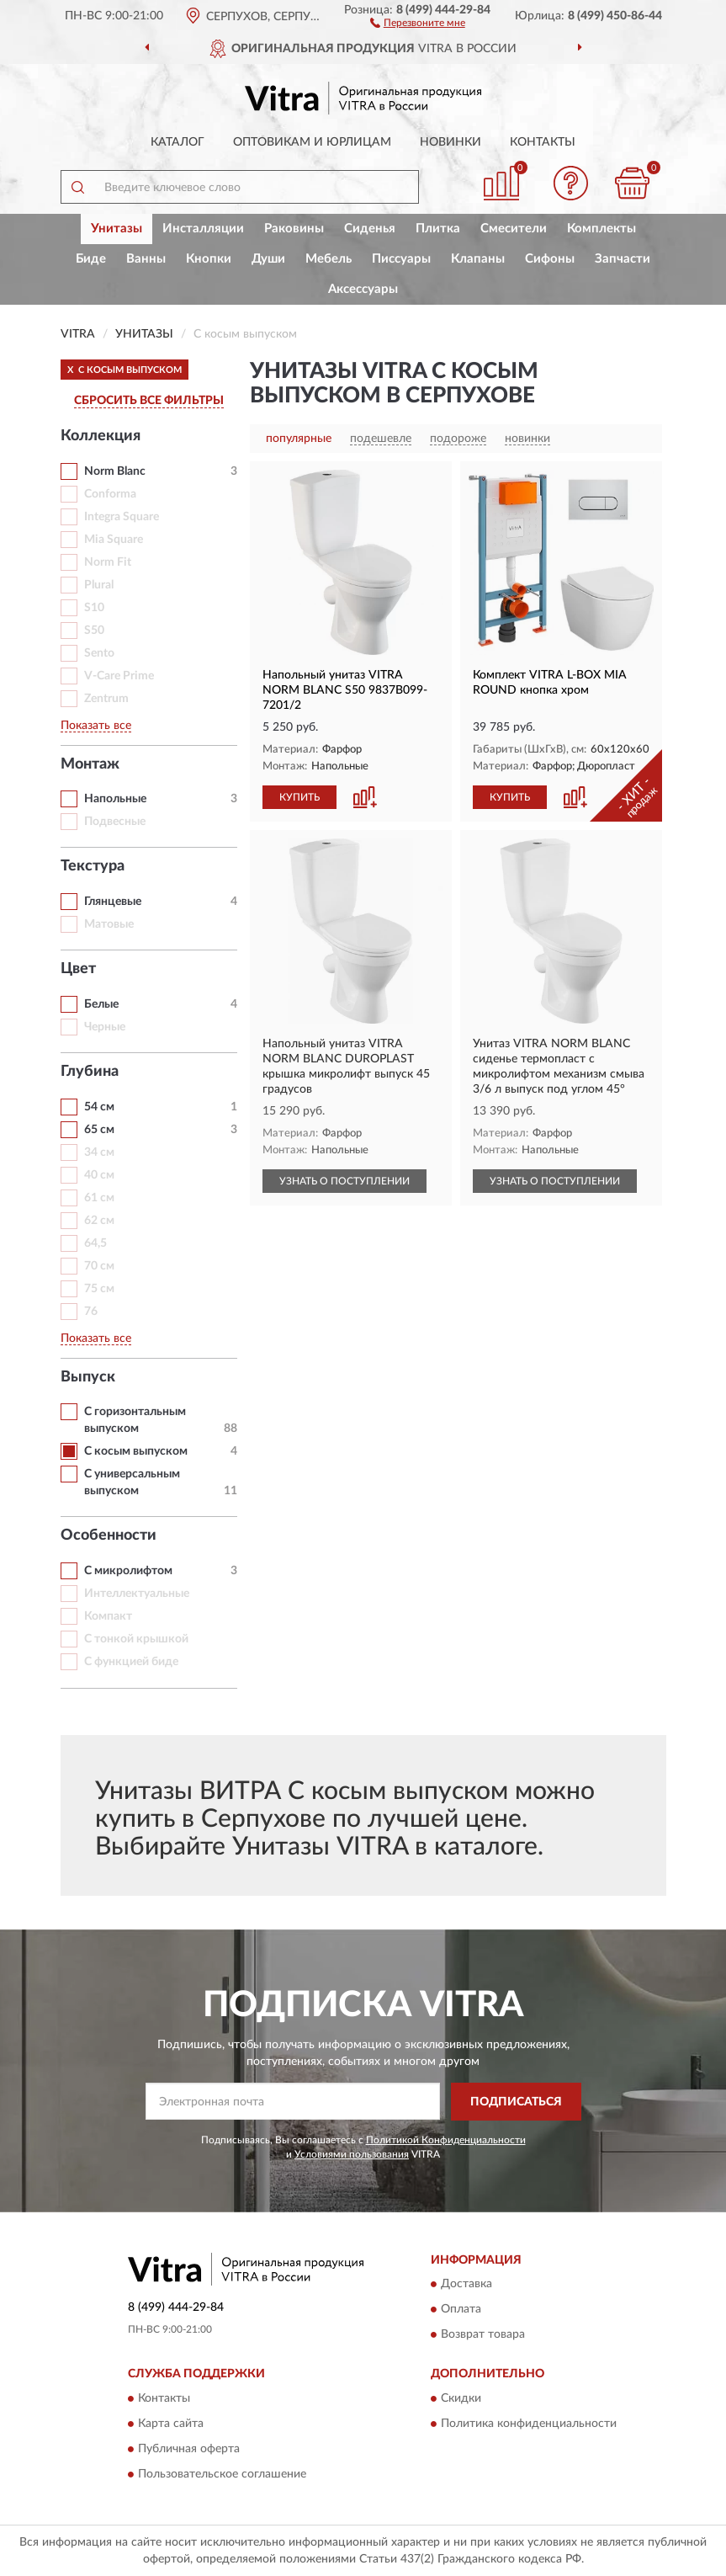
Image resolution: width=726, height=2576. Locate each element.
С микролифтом (128, 1571)
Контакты (542, 142)
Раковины (294, 228)
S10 (94, 608)
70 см (99, 1266)
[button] (417, 22)
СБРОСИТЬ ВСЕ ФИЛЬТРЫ (149, 401)
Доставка (466, 2285)
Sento (99, 653)
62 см (99, 1221)
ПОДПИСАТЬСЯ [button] (516, 2102)
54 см (99, 1107)
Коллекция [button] (100, 436)
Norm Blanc (115, 471)
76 (91, 1311)
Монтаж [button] (90, 764)
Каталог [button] (177, 142)
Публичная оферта (189, 2449)
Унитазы (116, 228)
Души (268, 259)
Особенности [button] (108, 1535)
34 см (99, 1152)
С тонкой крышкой (136, 1639)
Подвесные (115, 822)
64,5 (95, 1243)
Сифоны (550, 259)
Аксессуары (363, 289)
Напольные (115, 799)
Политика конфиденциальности (529, 2424)
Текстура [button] (93, 866)
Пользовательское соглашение (222, 2474)
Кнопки (208, 259)
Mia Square (113, 540)
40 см (99, 1175)
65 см (99, 1130)
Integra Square (121, 517)
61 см (99, 1198)
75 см (99, 1289)
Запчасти (622, 259)
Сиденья (369, 228)
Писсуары (401, 259)
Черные (104, 1027)
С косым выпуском (136, 1451)
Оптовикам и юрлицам (312, 142)
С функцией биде (131, 1662)
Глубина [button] (90, 1071)
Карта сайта (171, 2424)
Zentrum (106, 699)
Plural (99, 585)
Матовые (109, 924)
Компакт (108, 1616)
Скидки (461, 2398)
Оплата (461, 2310)
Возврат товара (483, 2335)
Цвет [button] (78, 969)
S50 (94, 630)
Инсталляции (203, 228)
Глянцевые (112, 901)
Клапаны (478, 259)
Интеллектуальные (136, 1593)
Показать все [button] (96, 726)
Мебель (328, 259)
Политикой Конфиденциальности (446, 2140)
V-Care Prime (119, 676)
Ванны (146, 259)
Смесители (513, 228)
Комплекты (601, 228)
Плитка (438, 228)
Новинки (450, 142)
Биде (91, 259)
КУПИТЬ (299, 797)
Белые (101, 1004)
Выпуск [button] (88, 1377)
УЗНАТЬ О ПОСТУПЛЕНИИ (344, 1181)
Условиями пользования (351, 2154)
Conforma (110, 494)
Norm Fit (107, 562)
